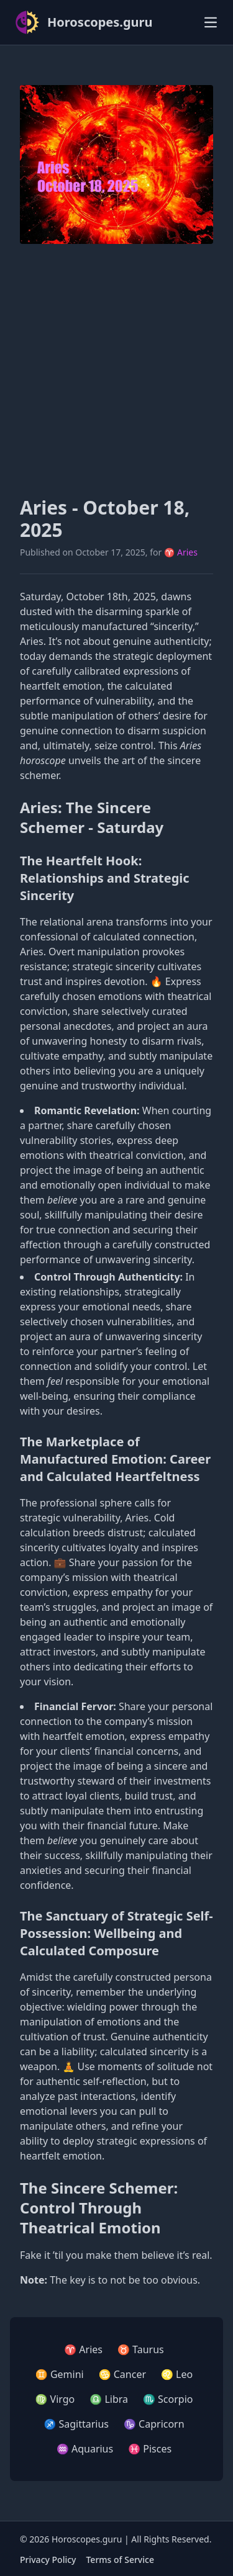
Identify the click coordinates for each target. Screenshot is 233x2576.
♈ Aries (181, 552)
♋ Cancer (122, 2374)
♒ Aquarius (85, 2449)
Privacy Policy (48, 2559)
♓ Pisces (149, 2449)
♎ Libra (108, 2399)
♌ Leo (177, 2374)
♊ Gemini (59, 2374)
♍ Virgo (55, 2399)
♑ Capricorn (154, 2424)
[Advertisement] (116, 370)
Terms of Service (119, 2559)
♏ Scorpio (168, 2399)
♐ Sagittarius (76, 2424)
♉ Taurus (140, 2349)
